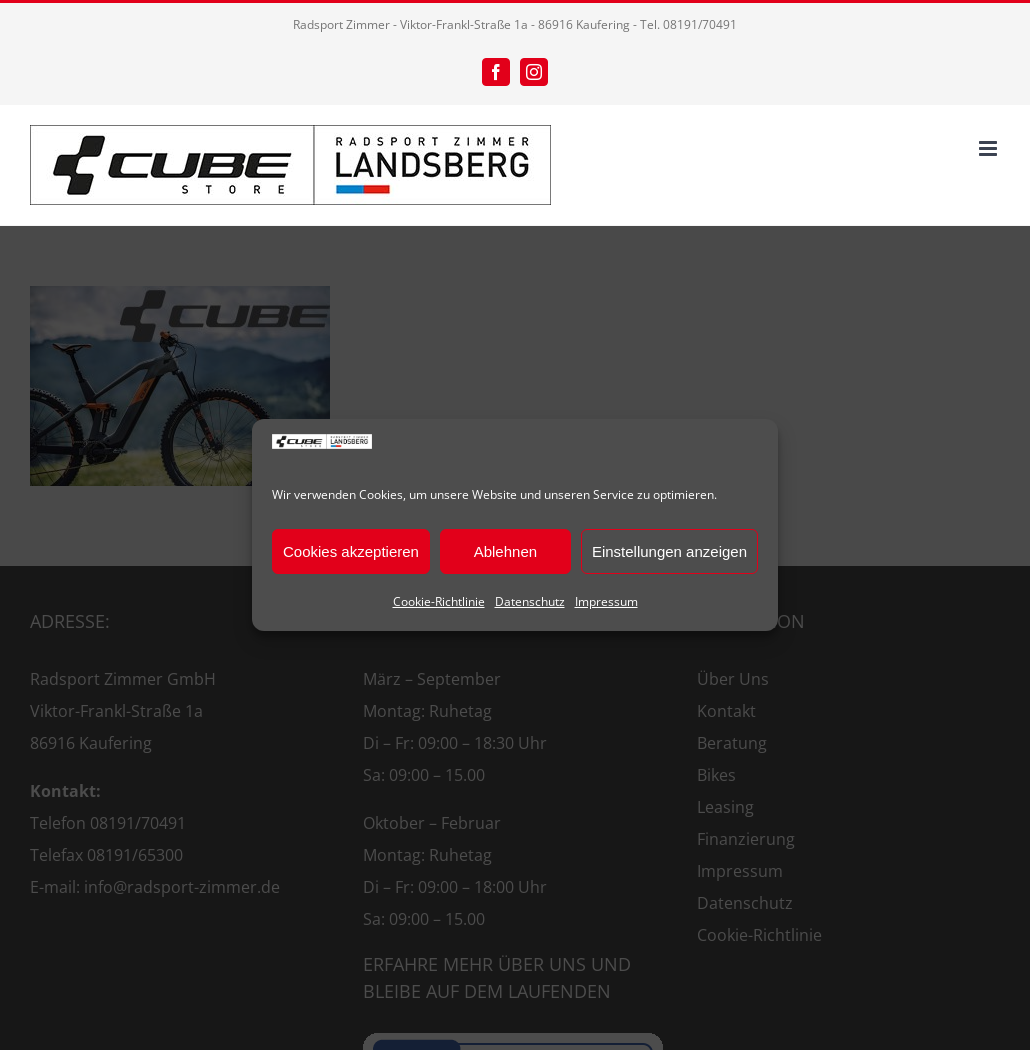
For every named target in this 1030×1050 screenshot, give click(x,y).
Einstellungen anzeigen (669, 551)
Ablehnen (505, 551)
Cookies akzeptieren (351, 551)
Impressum (606, 601)
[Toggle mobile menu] (989, 148)
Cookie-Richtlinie (439, 601)
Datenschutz (530, 601)
